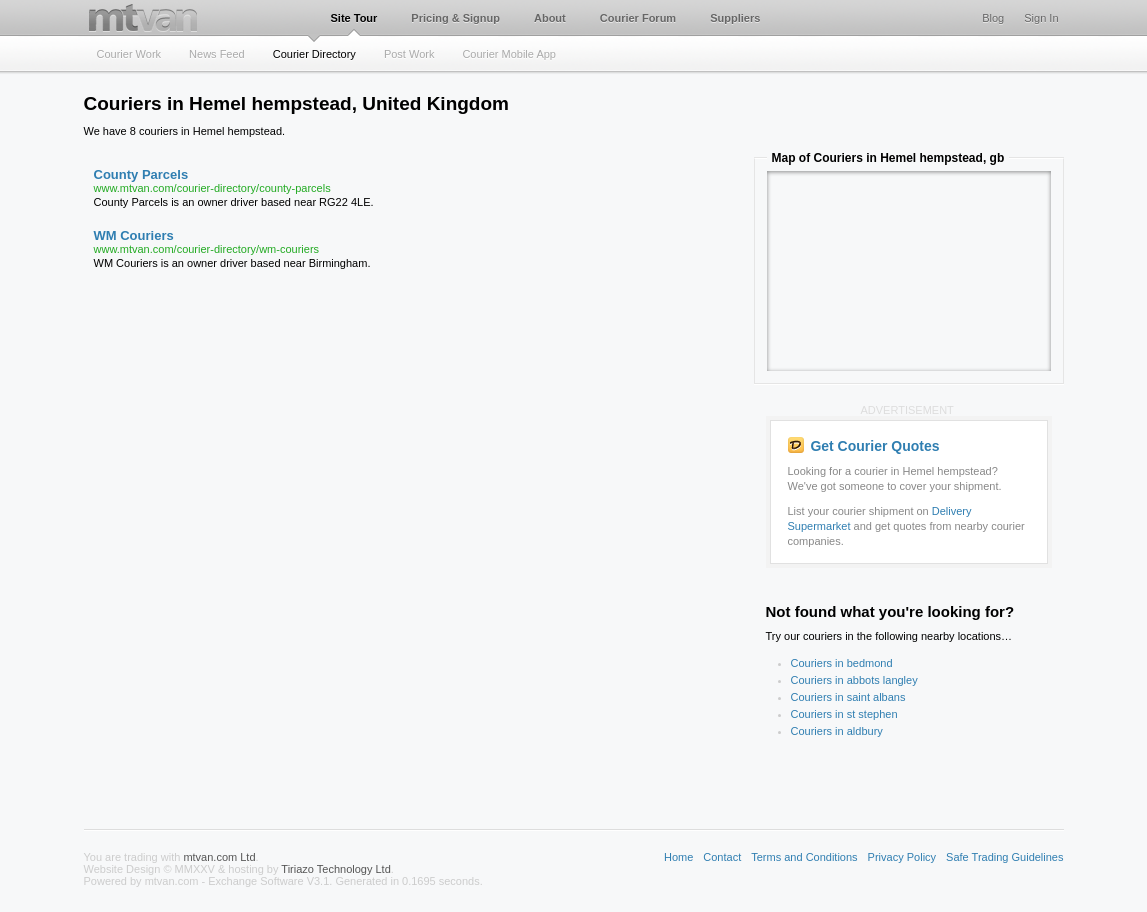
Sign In (1041, 18)
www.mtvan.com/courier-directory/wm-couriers (207, 249)
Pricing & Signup (455, 18)
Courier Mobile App (509, 54)
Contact (722, 857)
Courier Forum (638, 18)
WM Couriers (134, 235)
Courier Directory (314, 54)
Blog (993, 18)
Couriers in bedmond (842, 663)
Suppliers (735, 18)
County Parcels (141, 174)
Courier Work (129, 54)
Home (678, 857)
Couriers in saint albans (848, 697)
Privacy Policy (902, 857)
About (550, 18)
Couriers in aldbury (837, 731)
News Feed (217, 54)
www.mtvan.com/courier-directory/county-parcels (212, 188)
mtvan (143, 17)
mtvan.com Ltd (219, 857)
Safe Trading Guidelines (1004, 857)
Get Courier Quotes (864, 446)
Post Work (409, 54)
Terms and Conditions (804, 857)
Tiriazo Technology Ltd (335, 869)
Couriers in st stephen (844, 714)
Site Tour (354, 18)
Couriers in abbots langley (854, 680)
